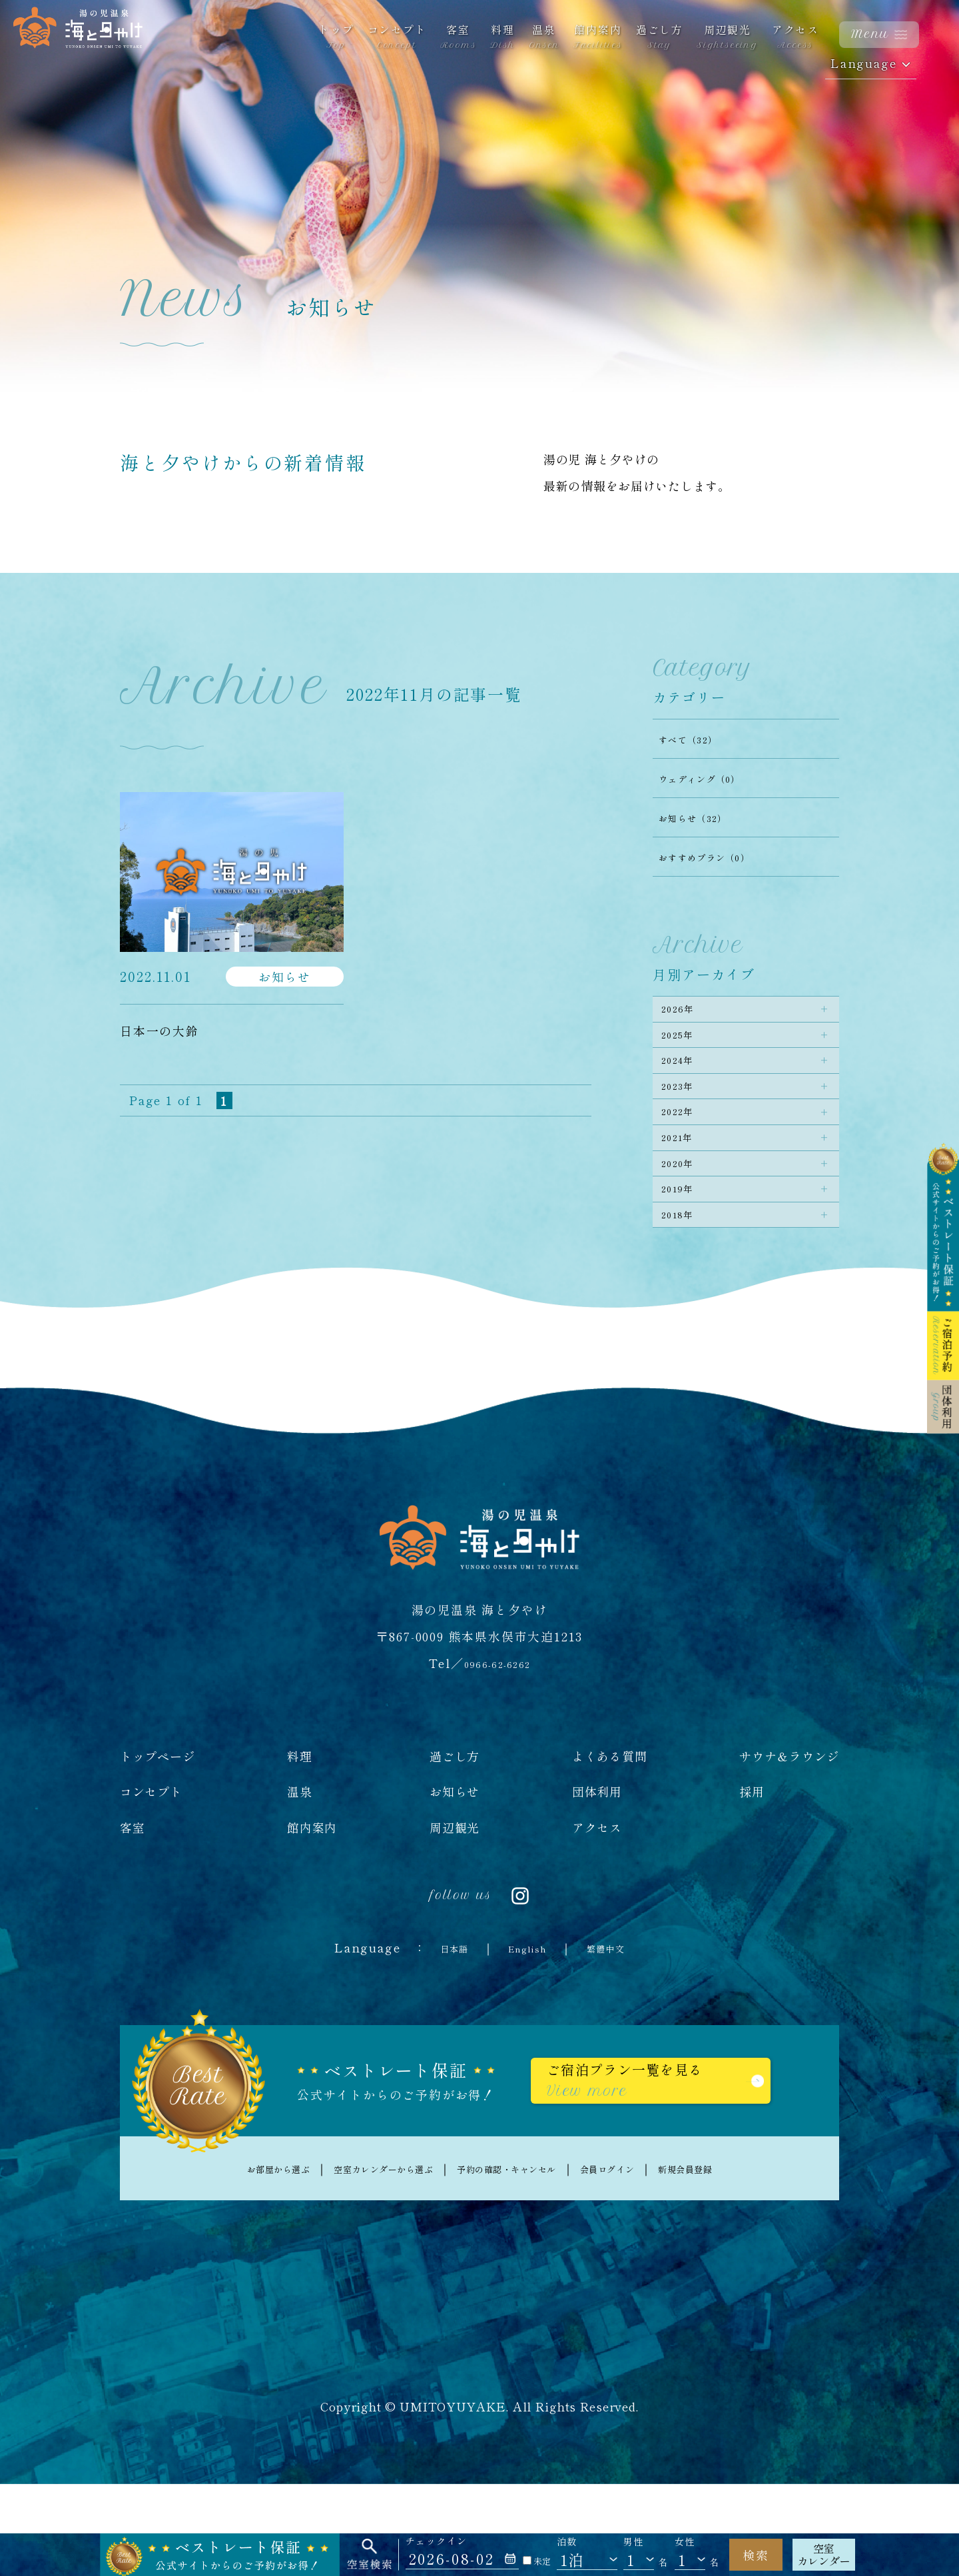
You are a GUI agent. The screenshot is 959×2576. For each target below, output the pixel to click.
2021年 (686, 1190)
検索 (756, 2554)
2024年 (686, 1084)
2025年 (686, 1049)
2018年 (686, 1296)
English (526, 2033)
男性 (633, 2541)
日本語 (439, 2033)
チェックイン (437, 2541)
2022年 (686, 1155)
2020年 (686, 1225)
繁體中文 (619, 2033)
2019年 (686, 1261)
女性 (685, 2541)
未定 (537, 2561)
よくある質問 (609, 1842)
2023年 (686, 1119)
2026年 (686, 1014)
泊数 (567, 2541)
